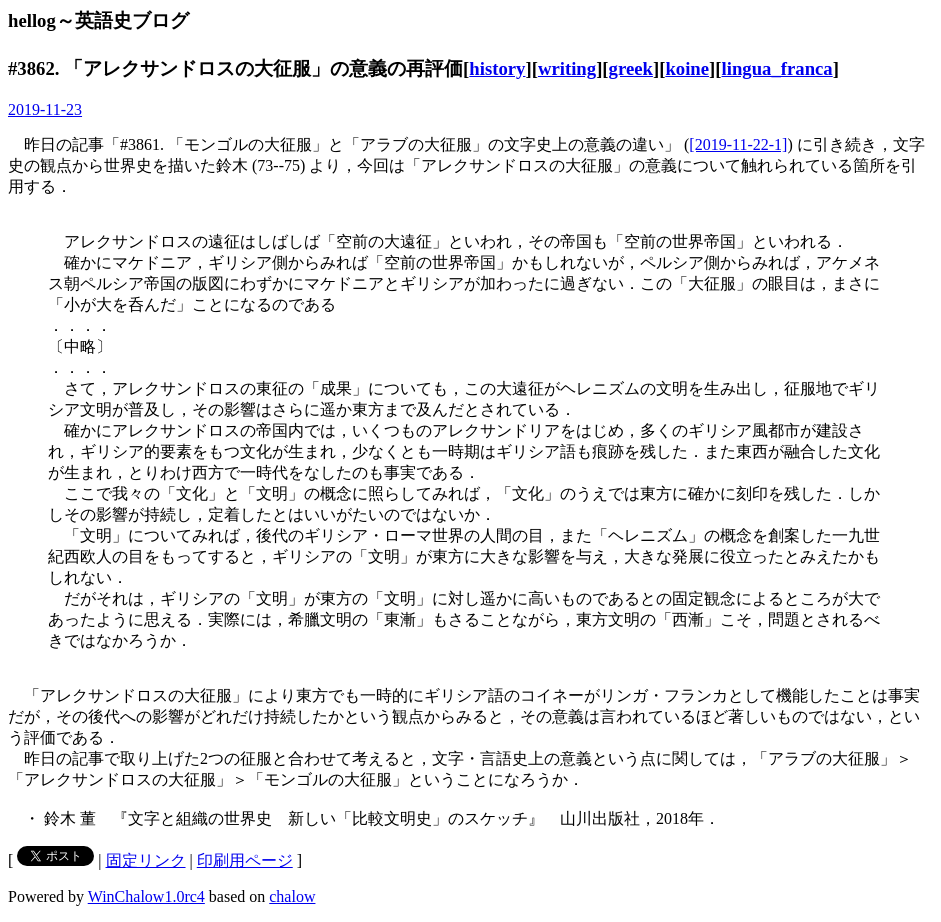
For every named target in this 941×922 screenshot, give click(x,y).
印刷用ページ (245, 860)
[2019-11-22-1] (738, 144)
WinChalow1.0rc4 (146, 896)
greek (631, 68)
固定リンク (146, 860)
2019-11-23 (45, 109)
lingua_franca (777, 68)
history (497, 68)
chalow (292, 896)
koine (687, 68)
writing (567, 68)
